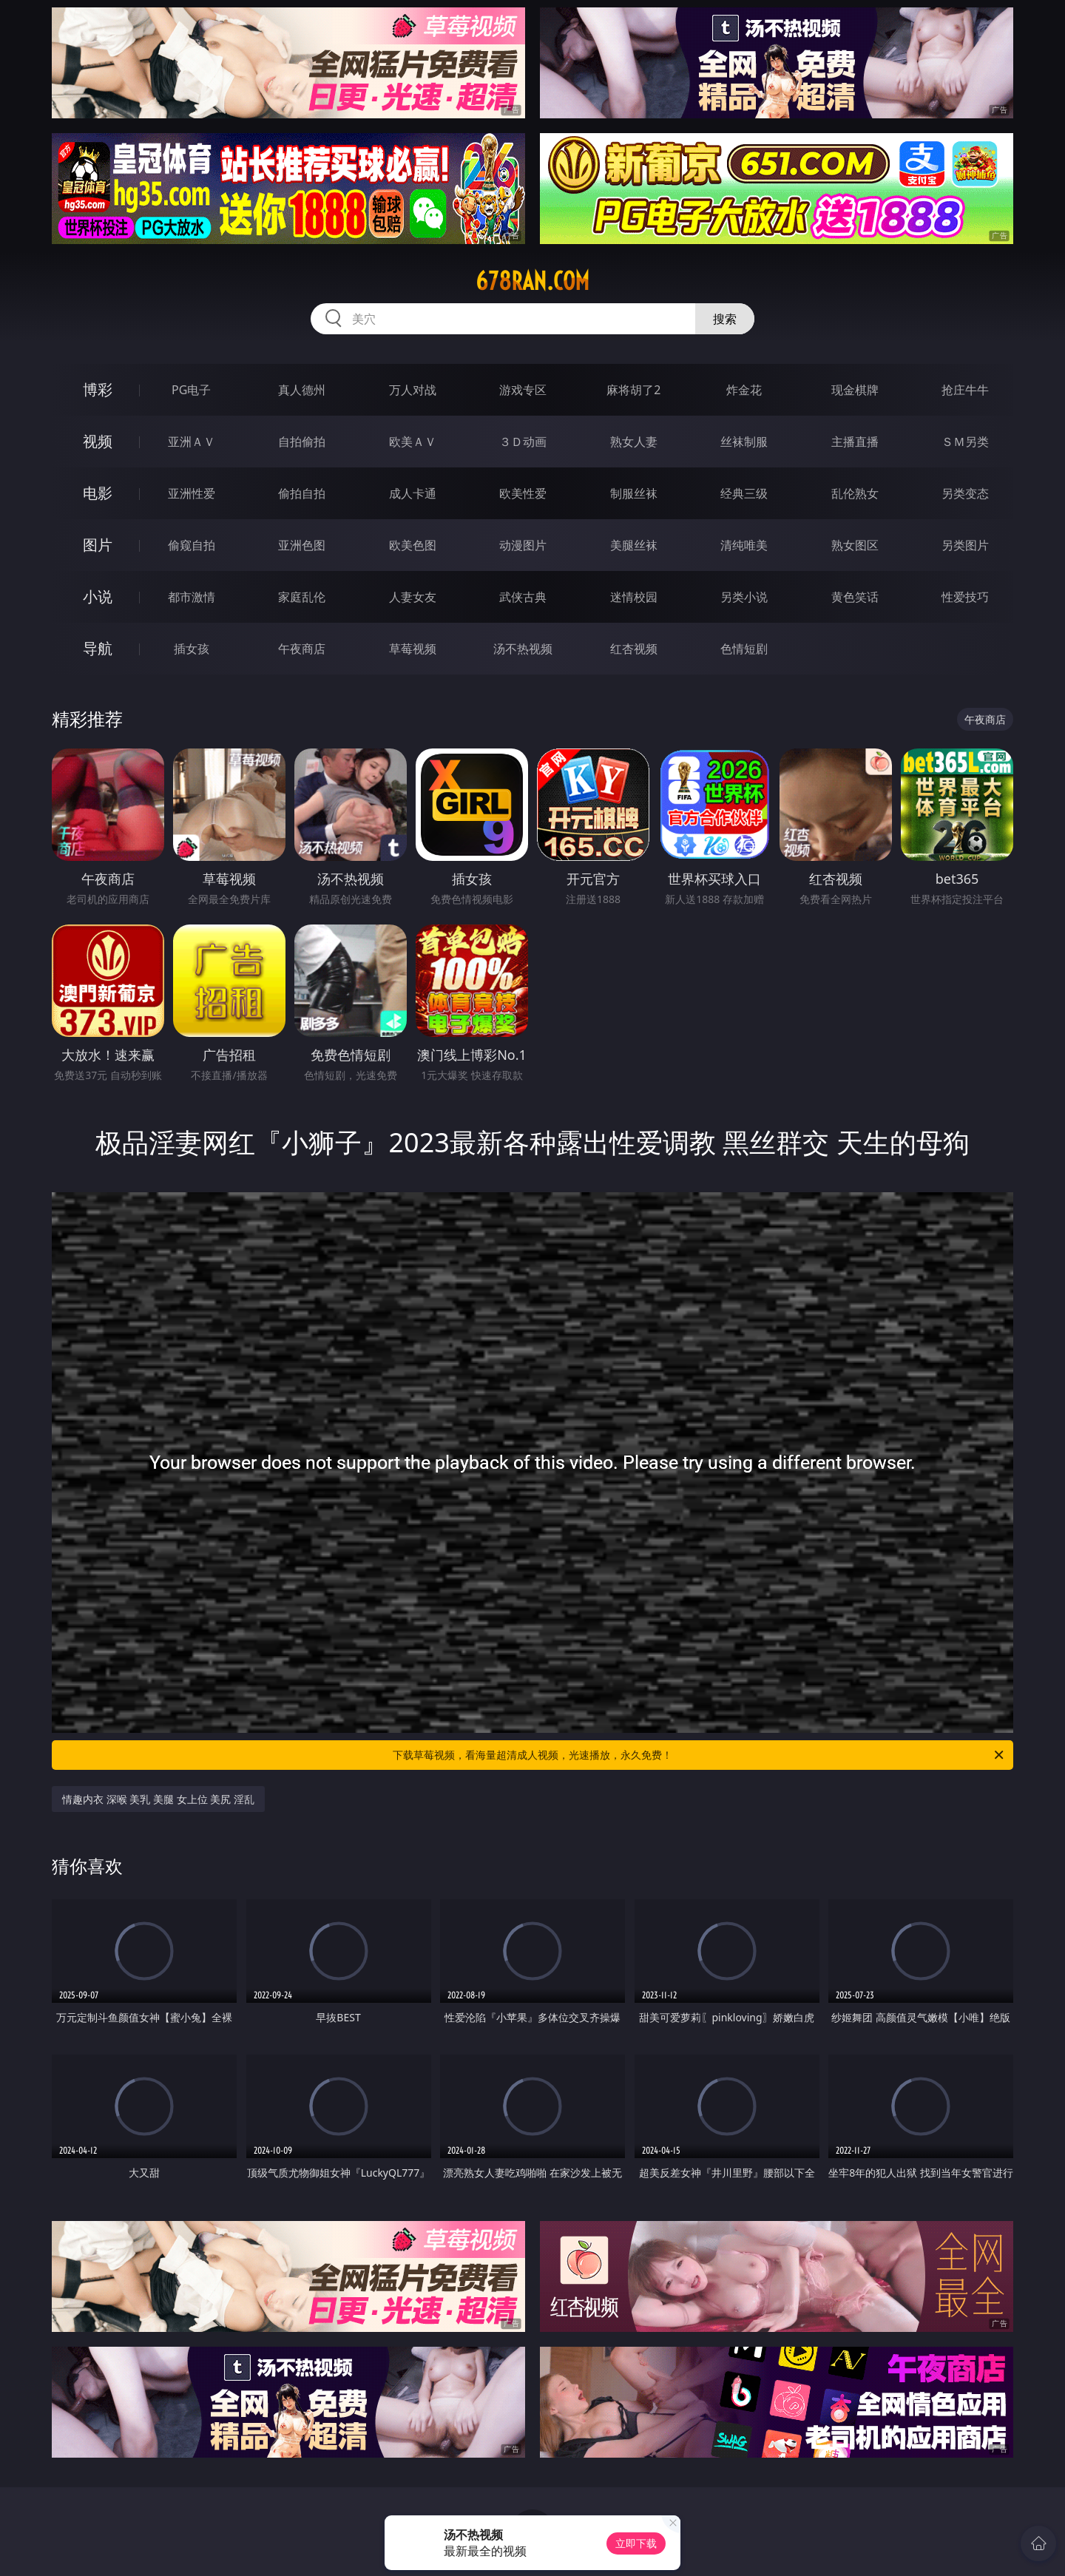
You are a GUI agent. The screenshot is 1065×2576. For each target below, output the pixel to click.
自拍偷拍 (301, 441)
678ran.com (532, 281)
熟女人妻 (633, 441)
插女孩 (191, 648)
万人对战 (412, 390)
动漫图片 (523, 545)
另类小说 (744, 597)
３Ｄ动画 (523, 441)
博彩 (97, 389)
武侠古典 (523, 597)
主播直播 (855, 441)
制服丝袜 (633, 493)
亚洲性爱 (191, 493)
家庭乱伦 (301, 597)
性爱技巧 (965, 597)
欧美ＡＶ (412, 441)
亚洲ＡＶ (191, 441)
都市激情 (191, 597)
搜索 (725, 319)
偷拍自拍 (301, 493)
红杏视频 (633, 648)
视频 (97, 441)
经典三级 (744, 493)
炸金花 (744, 390)
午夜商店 (301, 648)
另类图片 (965, 545)
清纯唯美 (744, 545)
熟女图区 (855, 545)
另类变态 (965, 493)
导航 (97, 648)
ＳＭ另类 (965, 441)
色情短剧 (744, 648)
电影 (97, 493)
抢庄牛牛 (965, 390)
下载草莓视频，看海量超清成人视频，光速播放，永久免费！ (699, 1755)
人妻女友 (412, 597)
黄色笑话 (855, 597)
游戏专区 (523, 390)
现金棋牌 (855, 390)
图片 (97, 545)
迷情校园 (633, 597)
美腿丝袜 (633, 545)
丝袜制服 (744, 441)
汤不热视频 (522, 648)
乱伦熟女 (855, 493)
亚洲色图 (301, 545)
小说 (97, 596)
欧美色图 (412, 545)
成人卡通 (412, 493)
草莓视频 (412, 648)
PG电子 (191, 390)
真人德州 (301, 390)
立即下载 (636, 2543)
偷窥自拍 (191, 545)
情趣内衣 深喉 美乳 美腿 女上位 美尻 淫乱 (158, 1799)
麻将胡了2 (633, 390)
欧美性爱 (523, 493)
